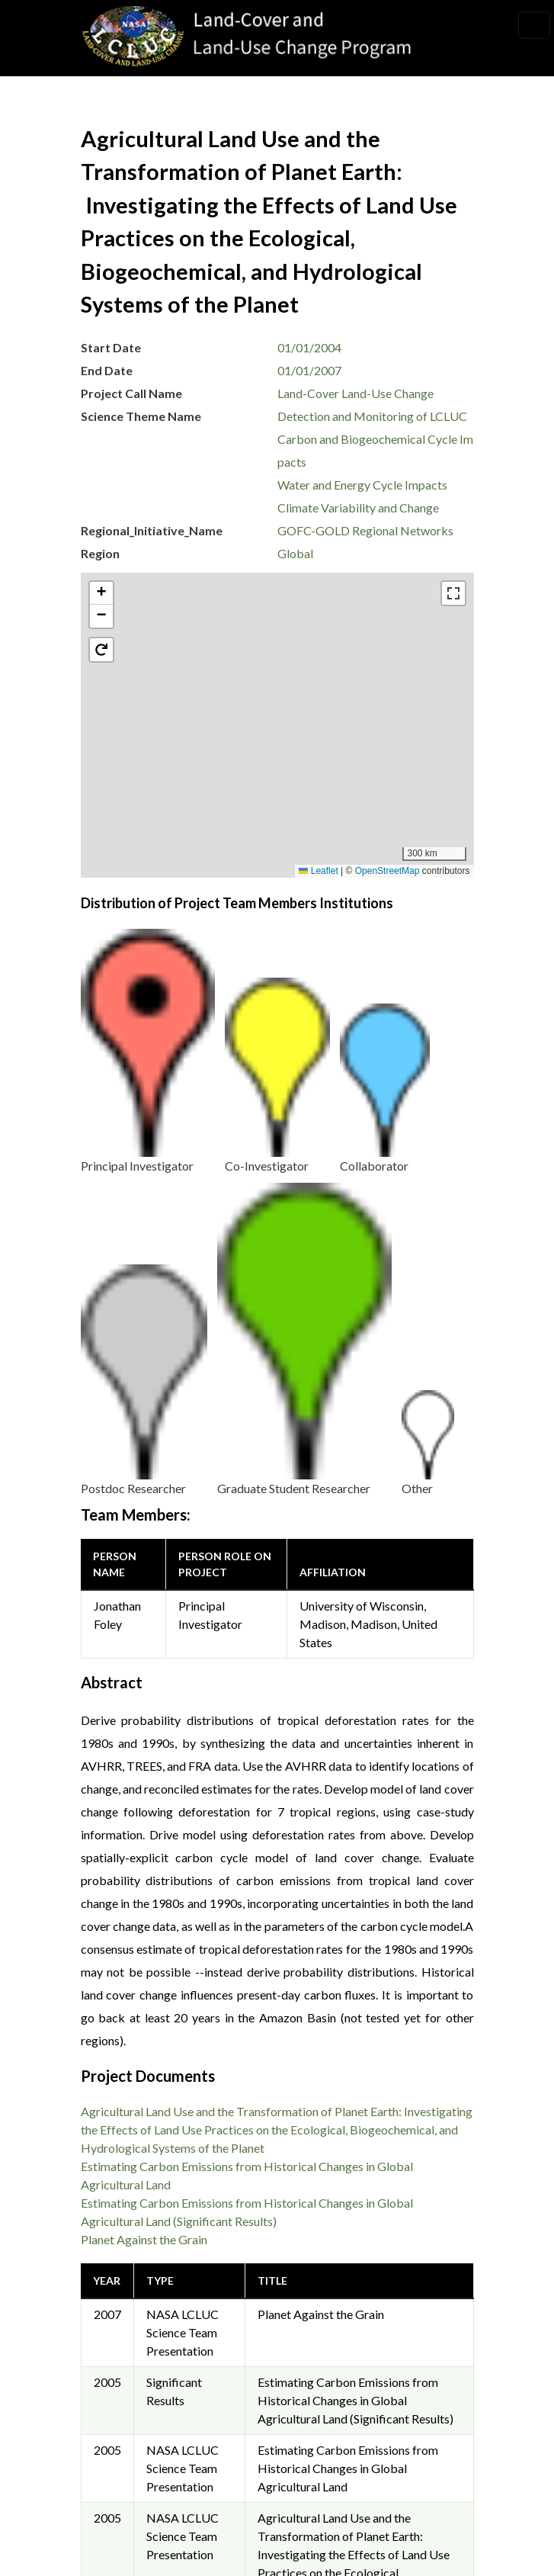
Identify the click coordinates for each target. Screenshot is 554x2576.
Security (115, 2357)
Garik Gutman (325, 2193)
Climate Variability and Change (358, 507)
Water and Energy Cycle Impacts (362, 484)
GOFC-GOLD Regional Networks (365, 530)
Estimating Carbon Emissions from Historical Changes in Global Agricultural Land (348, 1958)
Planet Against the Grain (144, 1730)
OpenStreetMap (387, 871)
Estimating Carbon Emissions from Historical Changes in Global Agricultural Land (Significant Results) (355, 1890)
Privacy (113, 2323)
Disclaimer (122, 2392)
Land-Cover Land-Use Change (355, 393)
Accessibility (128, 2426)
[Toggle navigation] (534, 25)
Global (295, 553)
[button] (285, 738)
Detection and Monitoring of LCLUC (372, 416)
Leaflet (318, 871)
